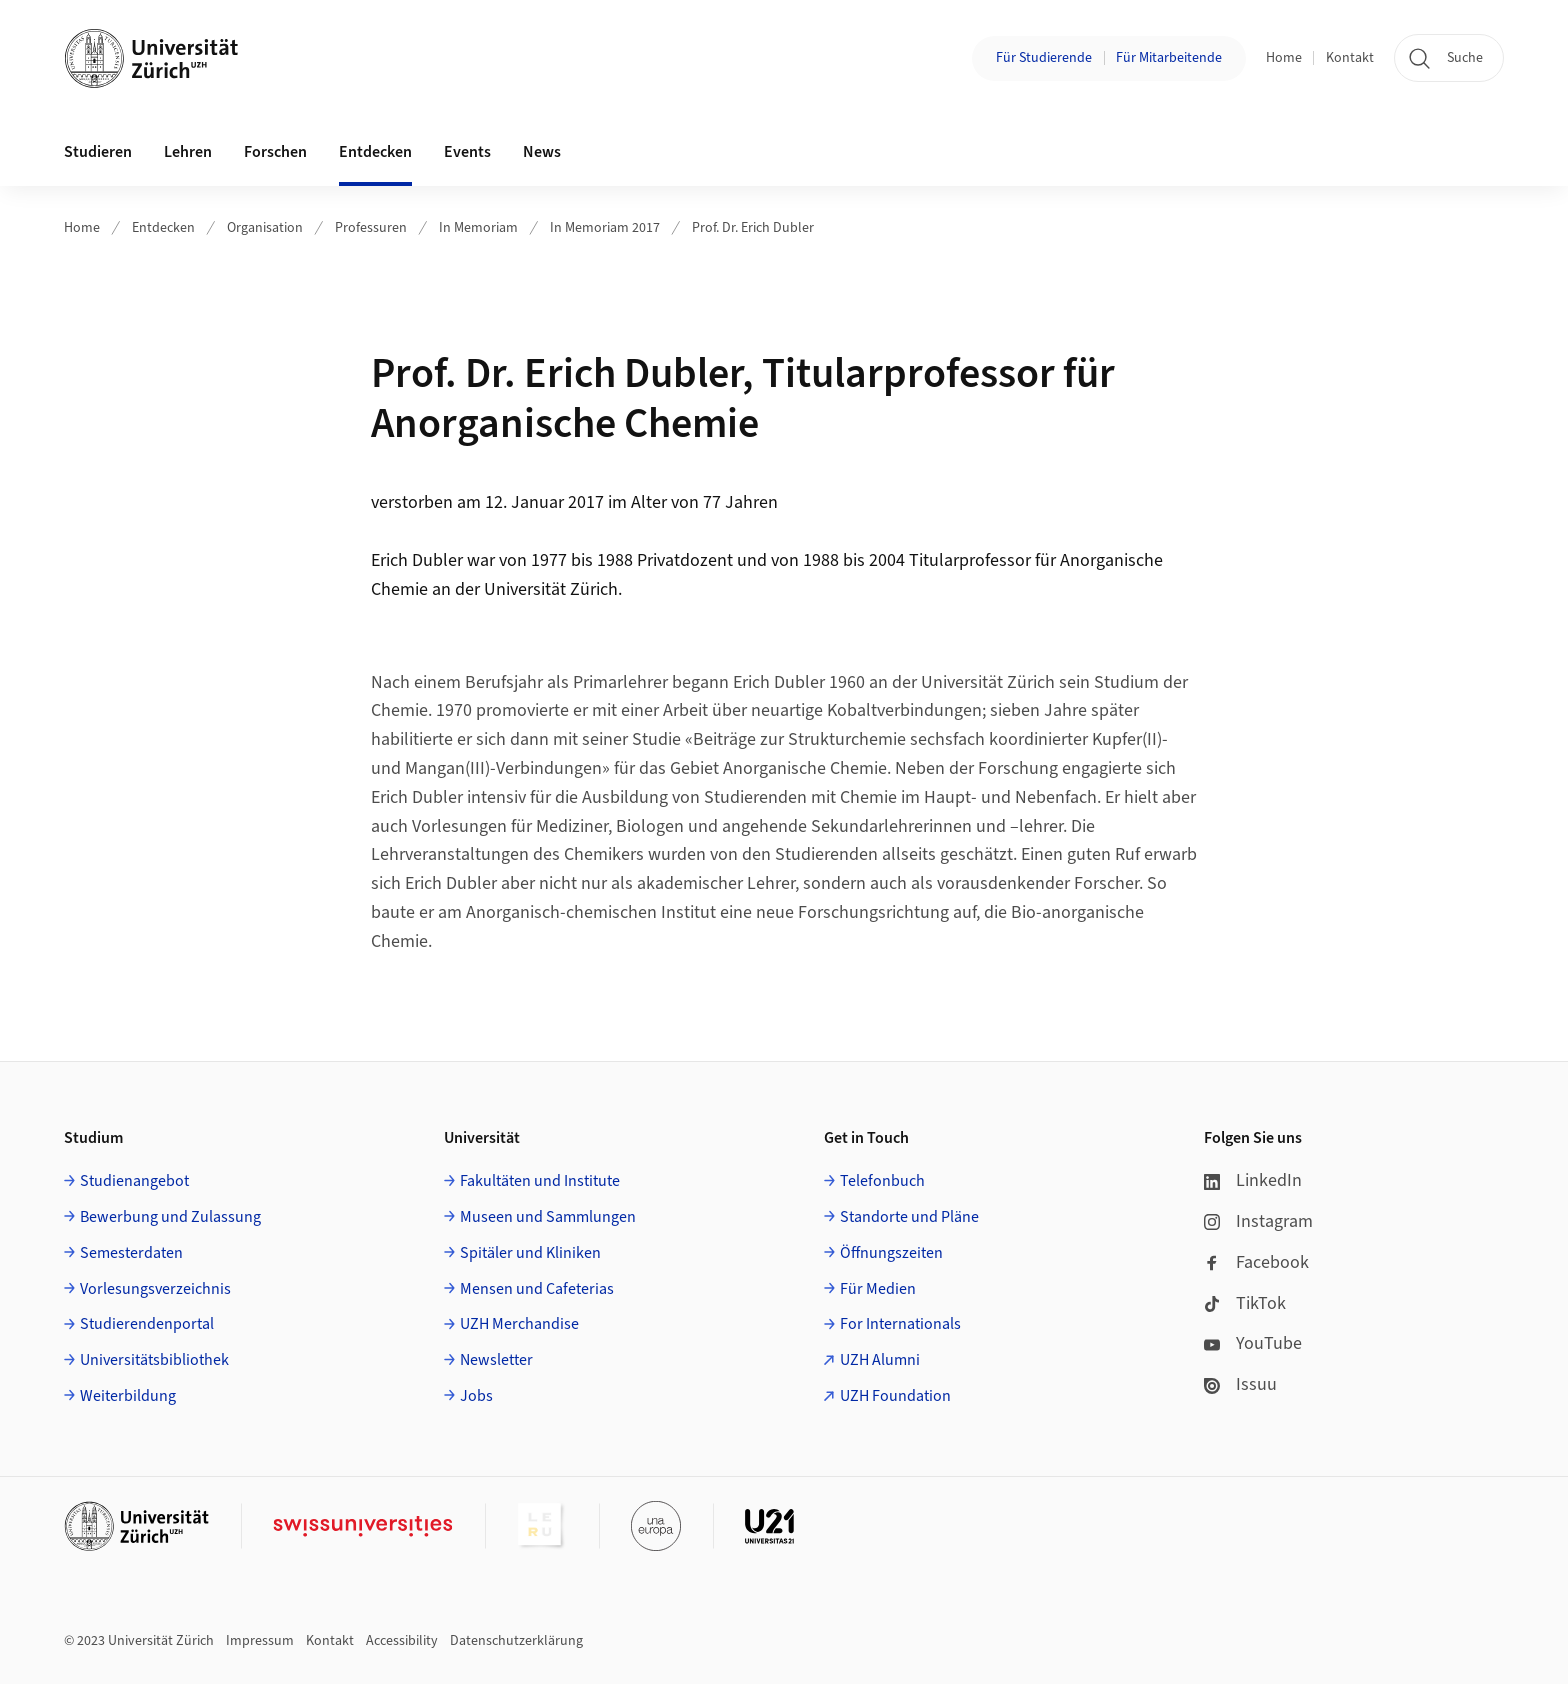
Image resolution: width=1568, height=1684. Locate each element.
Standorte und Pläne (909, 1217)
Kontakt (1350, 58)
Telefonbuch (882, 1181)
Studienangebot (134, 1181)
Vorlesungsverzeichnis (155, 1289)
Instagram (1258, 1221)
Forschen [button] (275, 152)
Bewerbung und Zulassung (170, 1217)
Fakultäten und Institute (540, 1181)
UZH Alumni (880, 1360)
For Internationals (900, 1324)
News (542, 152)
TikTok (1245, 1303)
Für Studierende (1044, 58)
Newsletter (496, 1360)
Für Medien (878, 1289)
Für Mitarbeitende (1169, 58)
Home (1284, 58)
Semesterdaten (131, 1253)
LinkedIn (1253, 1180)
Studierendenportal (147, 1324)
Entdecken (163, 228)
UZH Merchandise (519, 1324)
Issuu (1240, 1384)
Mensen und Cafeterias (537, 1289)
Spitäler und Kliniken (530, 1253)
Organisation (265, 228)
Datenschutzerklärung (516, 1641)
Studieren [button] (98, 152)
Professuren (371, 228)
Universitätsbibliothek (154, 1360)
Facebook (1256, 1262)
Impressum (260, 1641)
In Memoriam (478, 228)
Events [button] (467, 152)
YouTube (1253, 1343)
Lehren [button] (188, 152)
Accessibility (402, 1641)
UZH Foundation (895, 1396)
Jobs (476, 1396)
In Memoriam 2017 (605, 228)
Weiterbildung (128, 1396)
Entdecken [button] (375, 152)
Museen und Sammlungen (548, 1217)
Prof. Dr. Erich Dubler (753, 228)
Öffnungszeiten (891, 1253)
